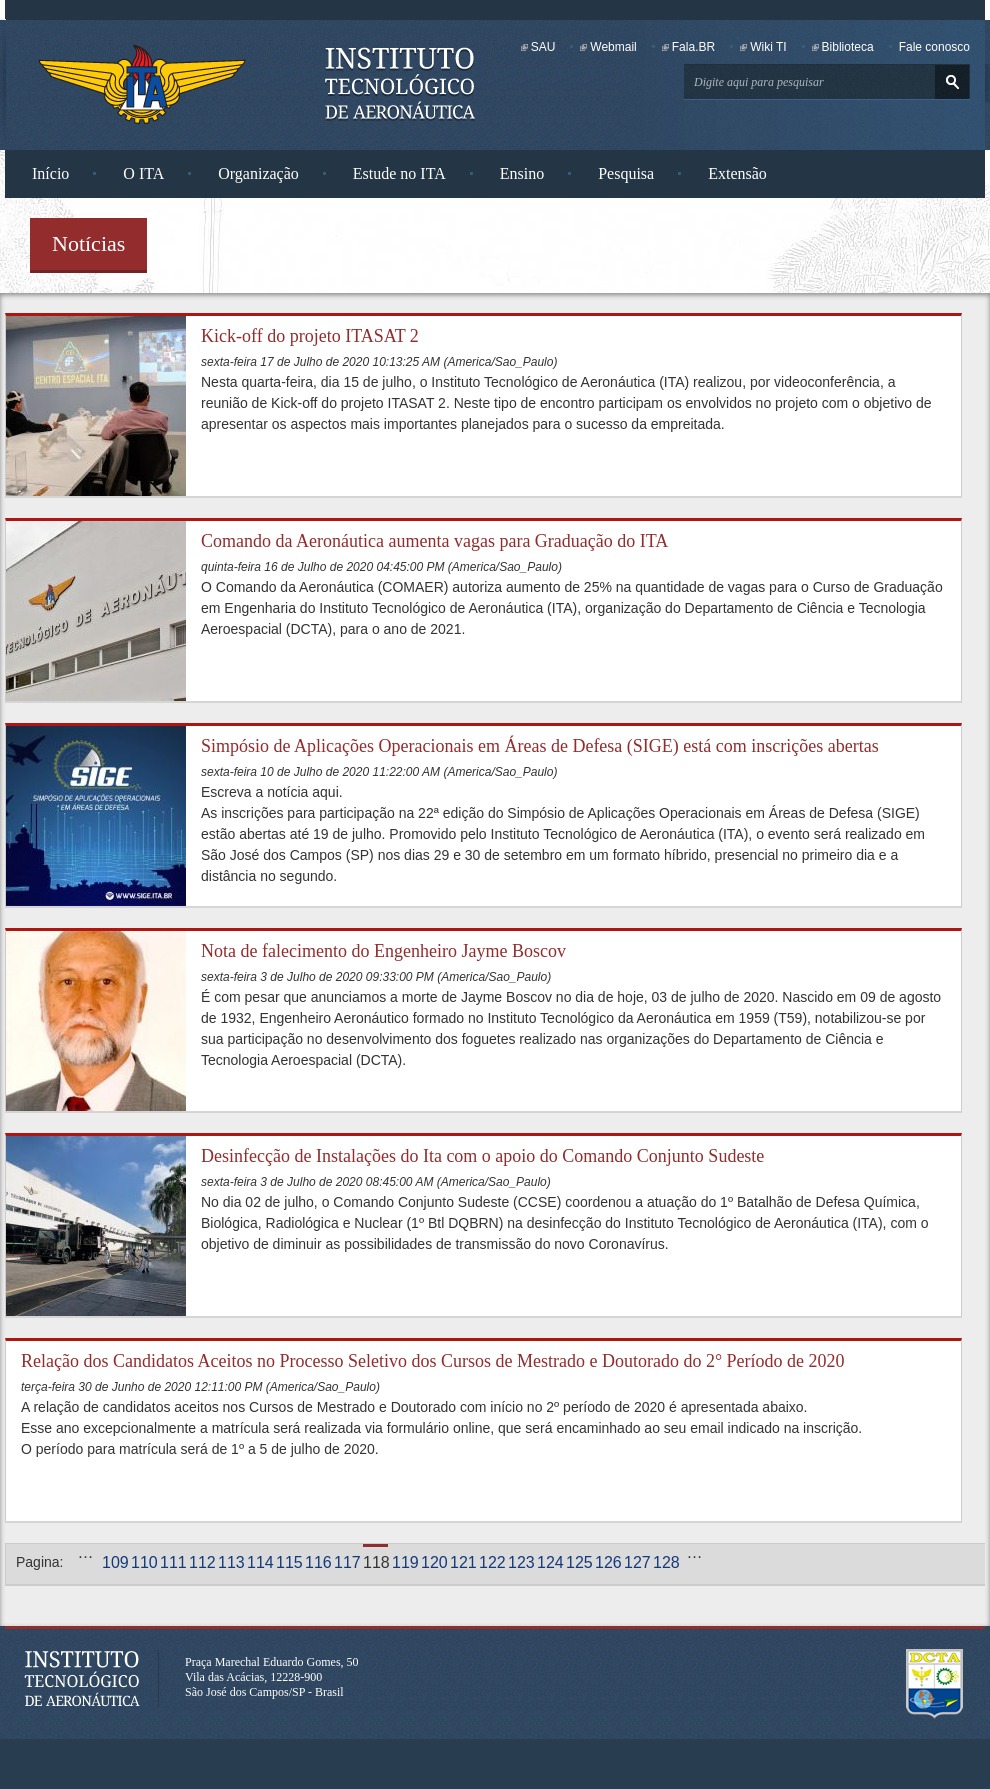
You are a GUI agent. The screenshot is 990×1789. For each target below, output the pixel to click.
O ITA (143, 173)
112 (201, 1562)
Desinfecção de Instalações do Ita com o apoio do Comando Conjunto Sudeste (482, 1156)
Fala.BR (693, 47)
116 (317, 1562)
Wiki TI (768, 47)
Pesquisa (626, 173)
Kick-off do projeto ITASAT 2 (310, 336)
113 (230, 1562)
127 (636, 1562)
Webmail (613, 47)
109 (114, 1562)
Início (50, 173)
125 (578, 1562)
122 (491, 1562)
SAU (543, 47)
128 (665, 1562)
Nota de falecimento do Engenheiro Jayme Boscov (383, 951)
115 (288, 1562)
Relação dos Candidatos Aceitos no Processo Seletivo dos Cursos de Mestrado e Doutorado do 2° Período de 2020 (433, 1361)
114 (259, 1562)
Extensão (737, 173)
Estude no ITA (399, 173)
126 (607, 1562)
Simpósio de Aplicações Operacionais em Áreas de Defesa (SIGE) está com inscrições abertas (540, 746)
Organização (258, 173)
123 (520, 1562)
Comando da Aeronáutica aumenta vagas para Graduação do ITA (434, 541)
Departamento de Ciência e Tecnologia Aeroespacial (935, 1684)
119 (404, 1562)
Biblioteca (848, 47)
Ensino (522, 173)
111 (172, 1562)
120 (433, 1562)
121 (462, 1562)
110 (143, 1562)
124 (549, 1562)
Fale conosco (934, 47)
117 (346, 1562)
